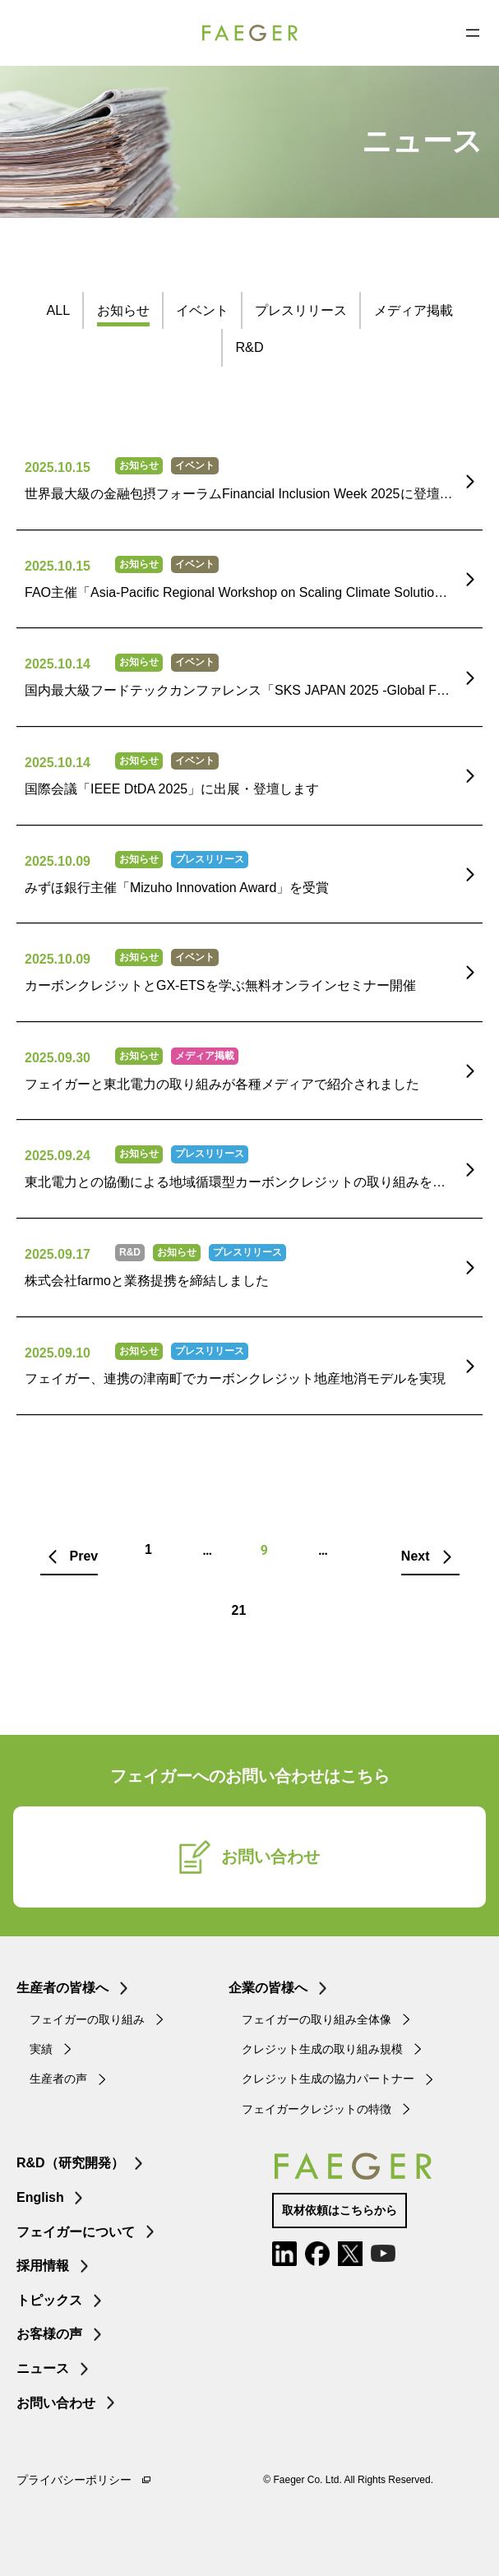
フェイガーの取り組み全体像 (316, 2019)
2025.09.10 (57, 1353)
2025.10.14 (57, 664)
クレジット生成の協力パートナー (328, 2078)
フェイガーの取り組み (87, 2019)
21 (239, 1610)
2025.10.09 (57, 861)
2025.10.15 (57, 467)
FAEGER (250, 33)
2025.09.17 (57, 1254)
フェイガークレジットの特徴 (316, 2109)
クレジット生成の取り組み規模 (322, 2049)
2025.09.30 (57, 1058)
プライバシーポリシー (74, 2479)
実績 (41, 2049)
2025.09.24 (57, 1156)
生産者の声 (58, 2078)
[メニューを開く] (473, 33)
